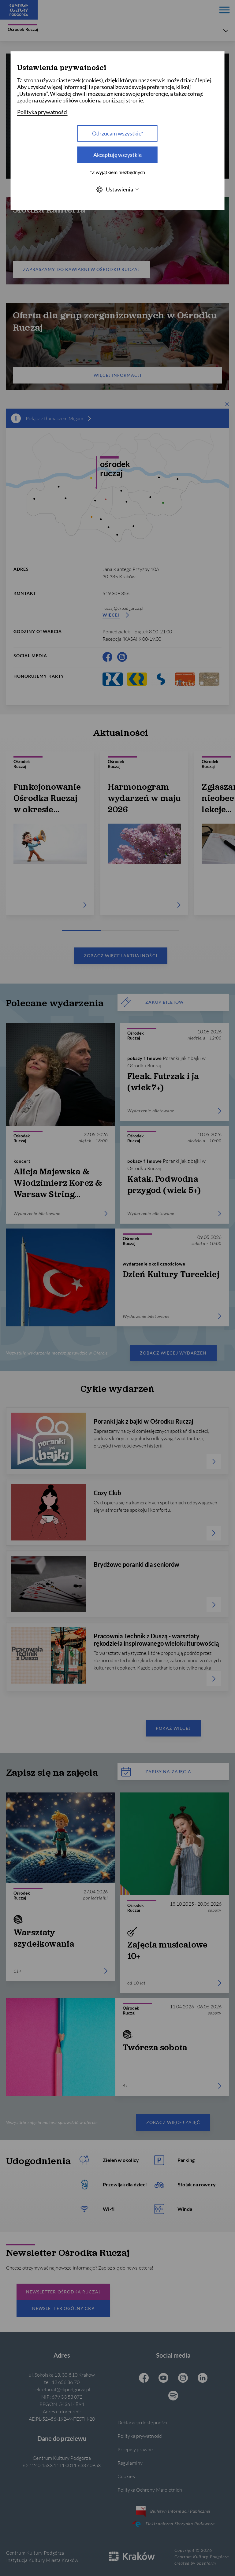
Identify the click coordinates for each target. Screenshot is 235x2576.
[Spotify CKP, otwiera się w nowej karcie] (173, 2396)
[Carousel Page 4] (164, 930)
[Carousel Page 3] (135, 930)
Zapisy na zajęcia (156, 1772)
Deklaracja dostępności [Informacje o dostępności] (142, 2422)
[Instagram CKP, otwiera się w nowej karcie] (122, 657)
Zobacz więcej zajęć (173, 2122)
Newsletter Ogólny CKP (63, 2308)
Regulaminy (130, 2463)
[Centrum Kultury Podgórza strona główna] (19, 10)
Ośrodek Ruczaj (23, 28)
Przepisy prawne (135, 2449)
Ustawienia (117, 189)
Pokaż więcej (173, 1728)
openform (206, 2563)
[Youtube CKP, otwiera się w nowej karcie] (163, 2378)
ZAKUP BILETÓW (152, 1002)
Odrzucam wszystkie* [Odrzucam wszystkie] (117, 133)
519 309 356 (116, 593)
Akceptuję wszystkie (117, 154)
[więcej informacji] (89, 418)
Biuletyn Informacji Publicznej (173, 2511)
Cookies (126, 2476)
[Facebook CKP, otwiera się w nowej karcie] (107, 657)
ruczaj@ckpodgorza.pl (123, 608)
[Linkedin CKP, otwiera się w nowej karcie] (202, 2378)
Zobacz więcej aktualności (120, 955)
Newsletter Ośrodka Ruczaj (63, 2291)
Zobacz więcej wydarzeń (173, 1352)
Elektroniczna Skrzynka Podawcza (173, 2524)
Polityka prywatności (140, 2436)
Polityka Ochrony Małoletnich (150, 2490)
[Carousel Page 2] (106, 930)
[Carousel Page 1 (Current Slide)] (76, 930)
